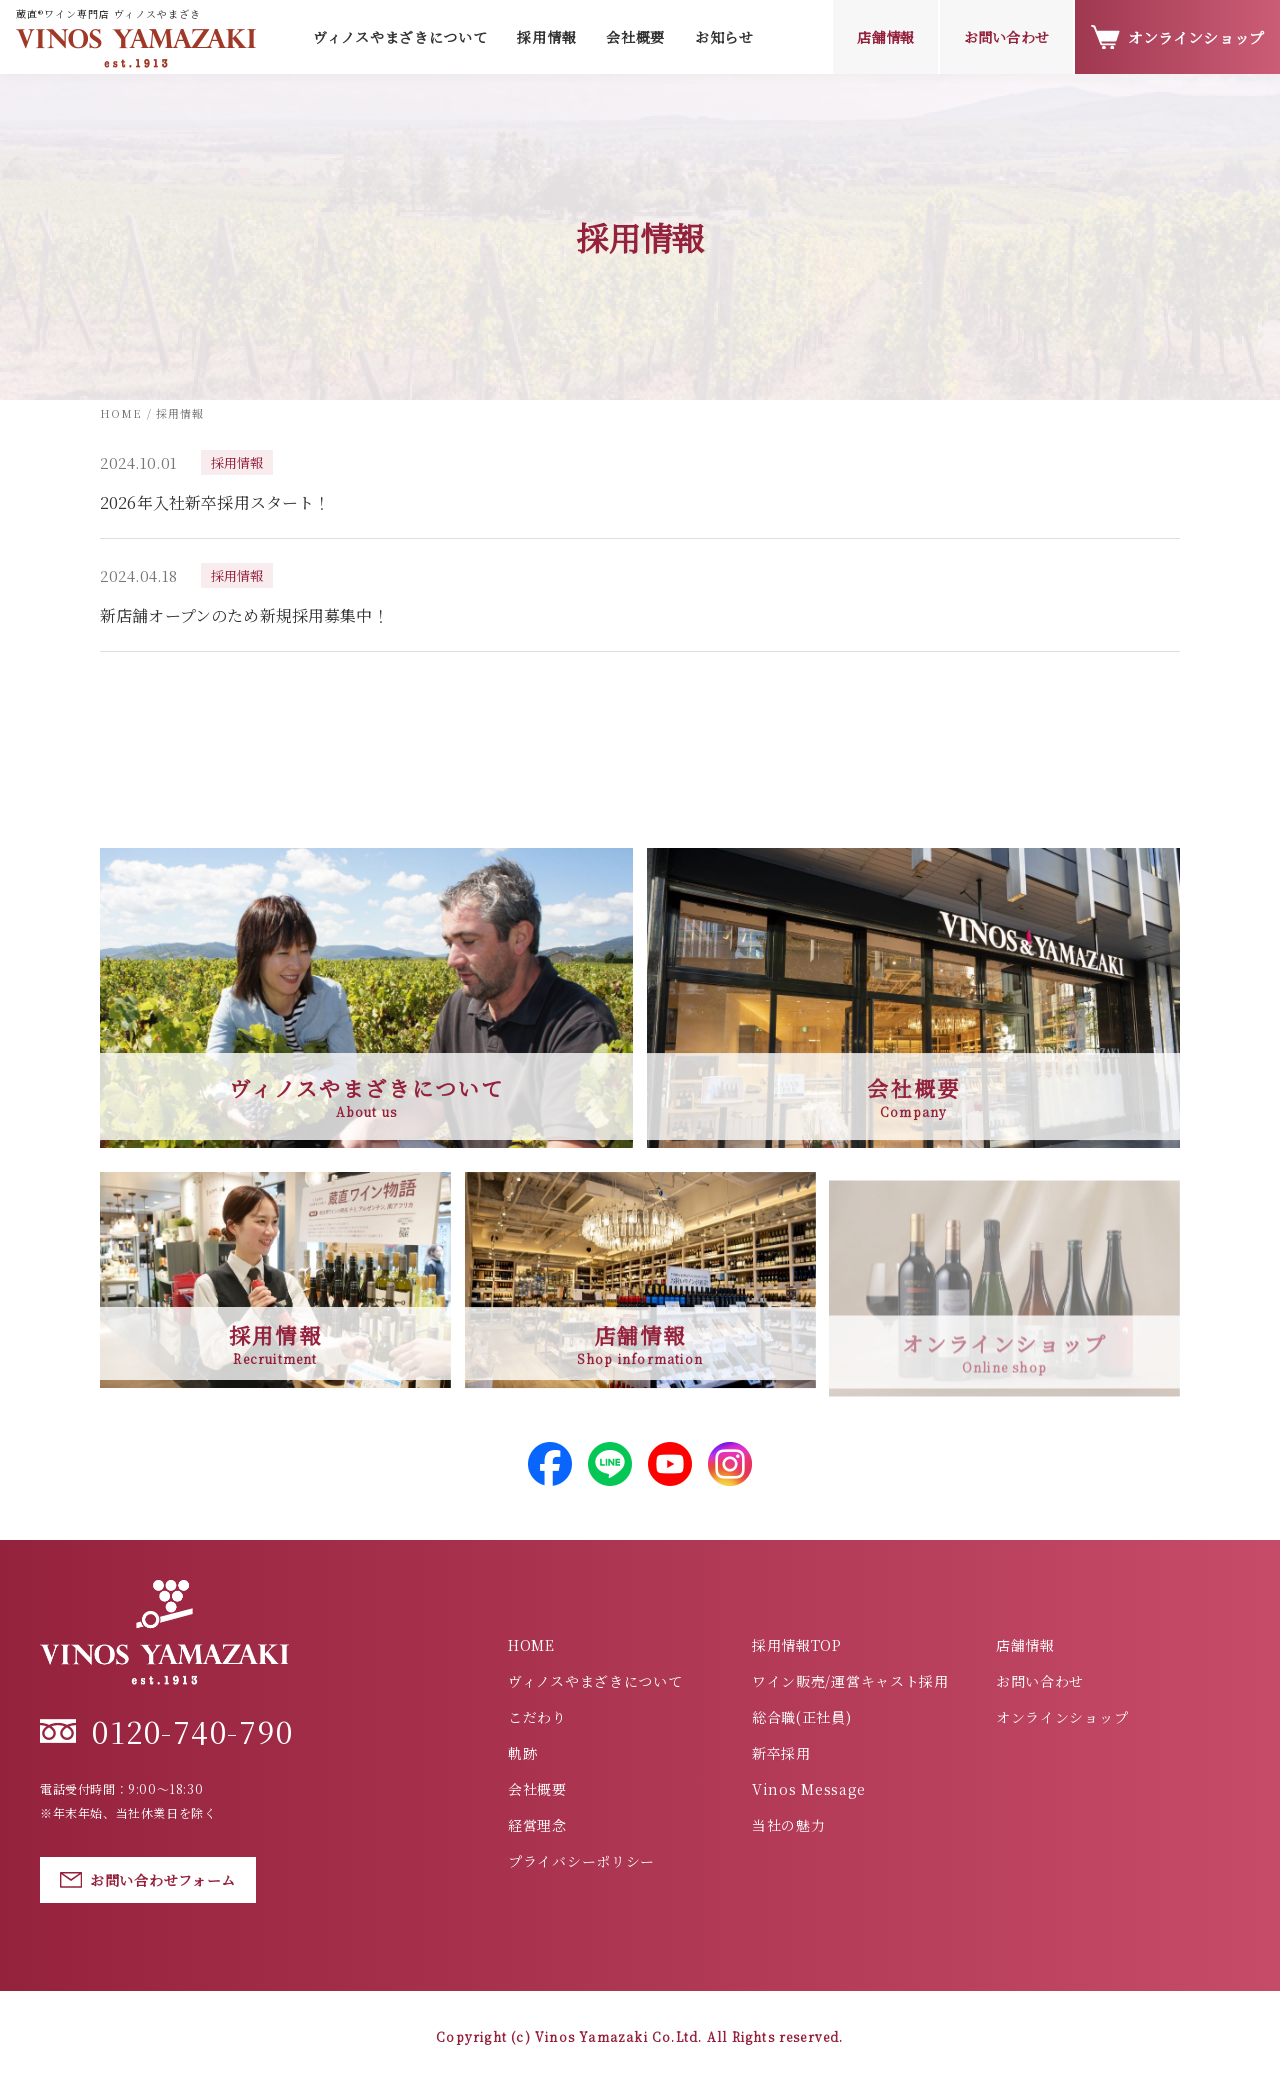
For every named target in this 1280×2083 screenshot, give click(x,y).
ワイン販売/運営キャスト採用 (850, 1681)
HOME (531, 1645)
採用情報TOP (797, 1645)
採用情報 (546, 37)
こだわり (537, 1717)
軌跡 (522, 1753)
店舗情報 (885, 37)
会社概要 (635, 37)
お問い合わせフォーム (148, 1880)
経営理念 (537, 1825)
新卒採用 (781, 1753)
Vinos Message (809, 1789)
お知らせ (724, 37)
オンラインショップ (1177, 37)
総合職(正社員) (802, 1717)
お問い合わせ (1006, 37)
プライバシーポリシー (581, 1861)
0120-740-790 (166, 1731)
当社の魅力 (789, 1825)
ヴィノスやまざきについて (595, 1681)
